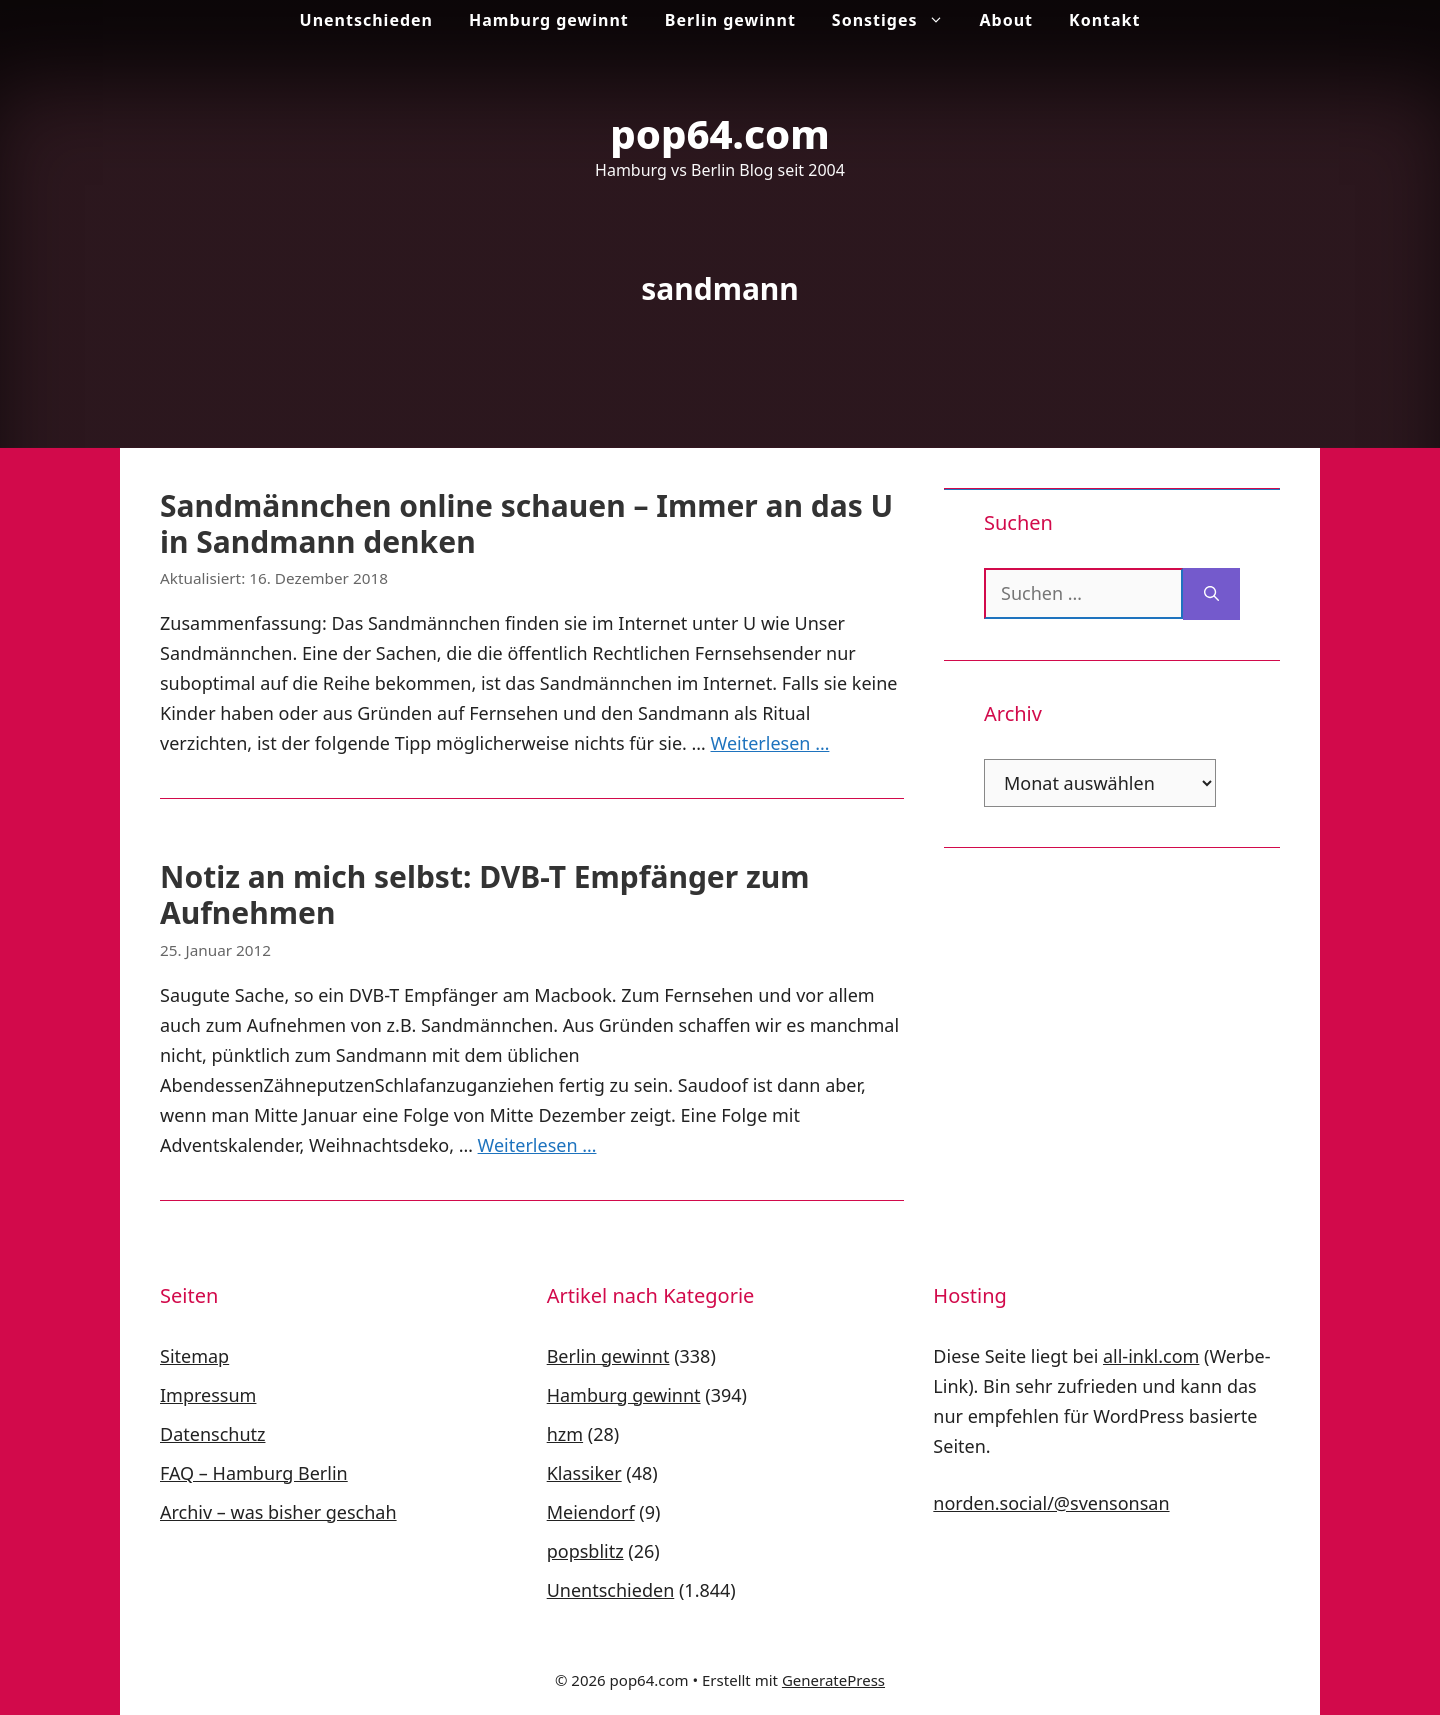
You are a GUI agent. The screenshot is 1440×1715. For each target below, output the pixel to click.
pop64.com (720, 133)
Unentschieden (366, 20)
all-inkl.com (1151, 1356)
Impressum (208, 1395)
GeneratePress (833, 1680)
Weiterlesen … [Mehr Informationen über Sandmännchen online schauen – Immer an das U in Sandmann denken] (770, 743)
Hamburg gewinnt (549, 20)
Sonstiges (897, 20)
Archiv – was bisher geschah (278, 1512)
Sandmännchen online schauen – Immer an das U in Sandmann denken (526, 523)
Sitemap (194, 1356)
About (1007, 20)
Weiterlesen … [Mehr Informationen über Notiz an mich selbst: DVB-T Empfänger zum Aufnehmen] (537, 1145)
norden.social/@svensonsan (1051, 1503)
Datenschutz (212, 1434)
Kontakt (1104, 20)
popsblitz (585, 1551)
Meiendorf (591, 1512)
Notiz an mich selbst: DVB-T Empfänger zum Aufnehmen (485, 894)
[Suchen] (1211, 594)
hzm (565, 1434)
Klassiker (584, 1473)
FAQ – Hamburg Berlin (254, 1473)
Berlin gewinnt (730, 20)
